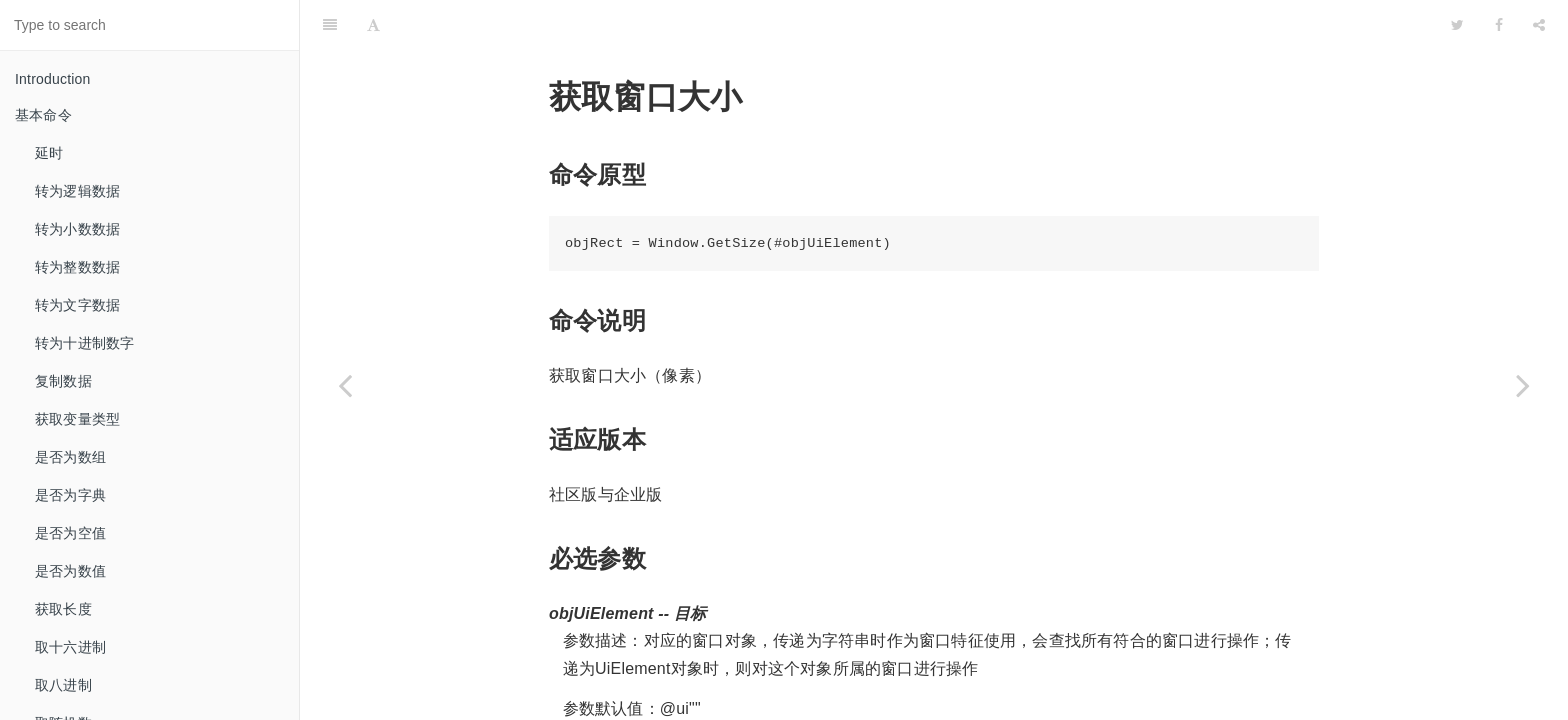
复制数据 (63, 381)
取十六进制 (70, 647)
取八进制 (63, 685)
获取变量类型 (77, 419)
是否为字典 (70, 495)
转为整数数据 (77, 267)
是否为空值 (70, 533)
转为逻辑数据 (77, 191)
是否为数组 (70, 457)
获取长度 (63, 609)
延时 (49, 153)
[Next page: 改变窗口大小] (1523, 385)
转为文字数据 (77, 305)
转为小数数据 (77, 229)
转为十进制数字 (84, 343)
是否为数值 (70, 571)
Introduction (53, 79)
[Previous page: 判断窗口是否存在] (345, 385)
